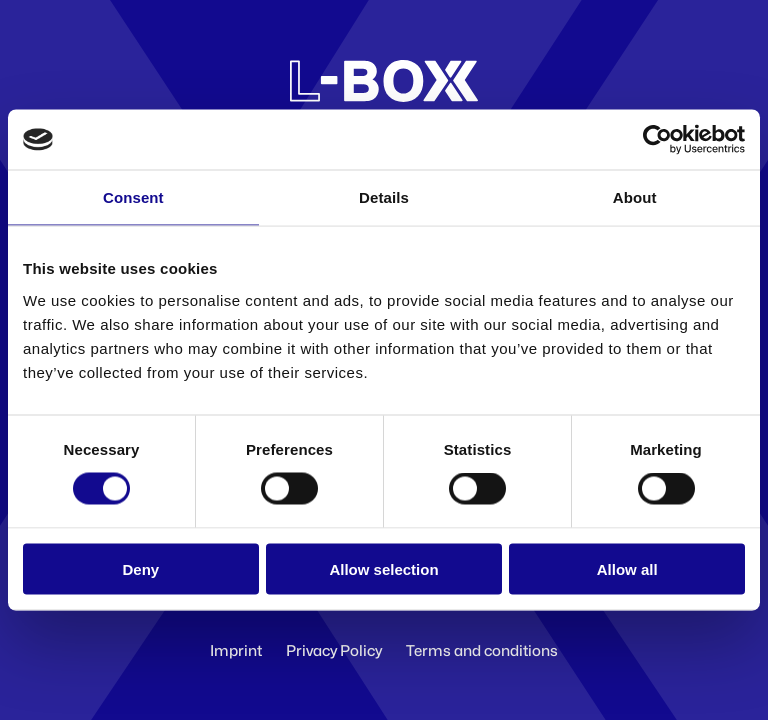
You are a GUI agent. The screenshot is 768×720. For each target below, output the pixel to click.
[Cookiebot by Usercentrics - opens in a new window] (657, 140)
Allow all (627, 568)
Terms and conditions (482, 651)
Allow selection (383, 568)
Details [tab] (384, 197)
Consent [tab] (133, 197)
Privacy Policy (334, 651)
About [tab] (635, 197)
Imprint (236, 651)
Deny (140, 568)
